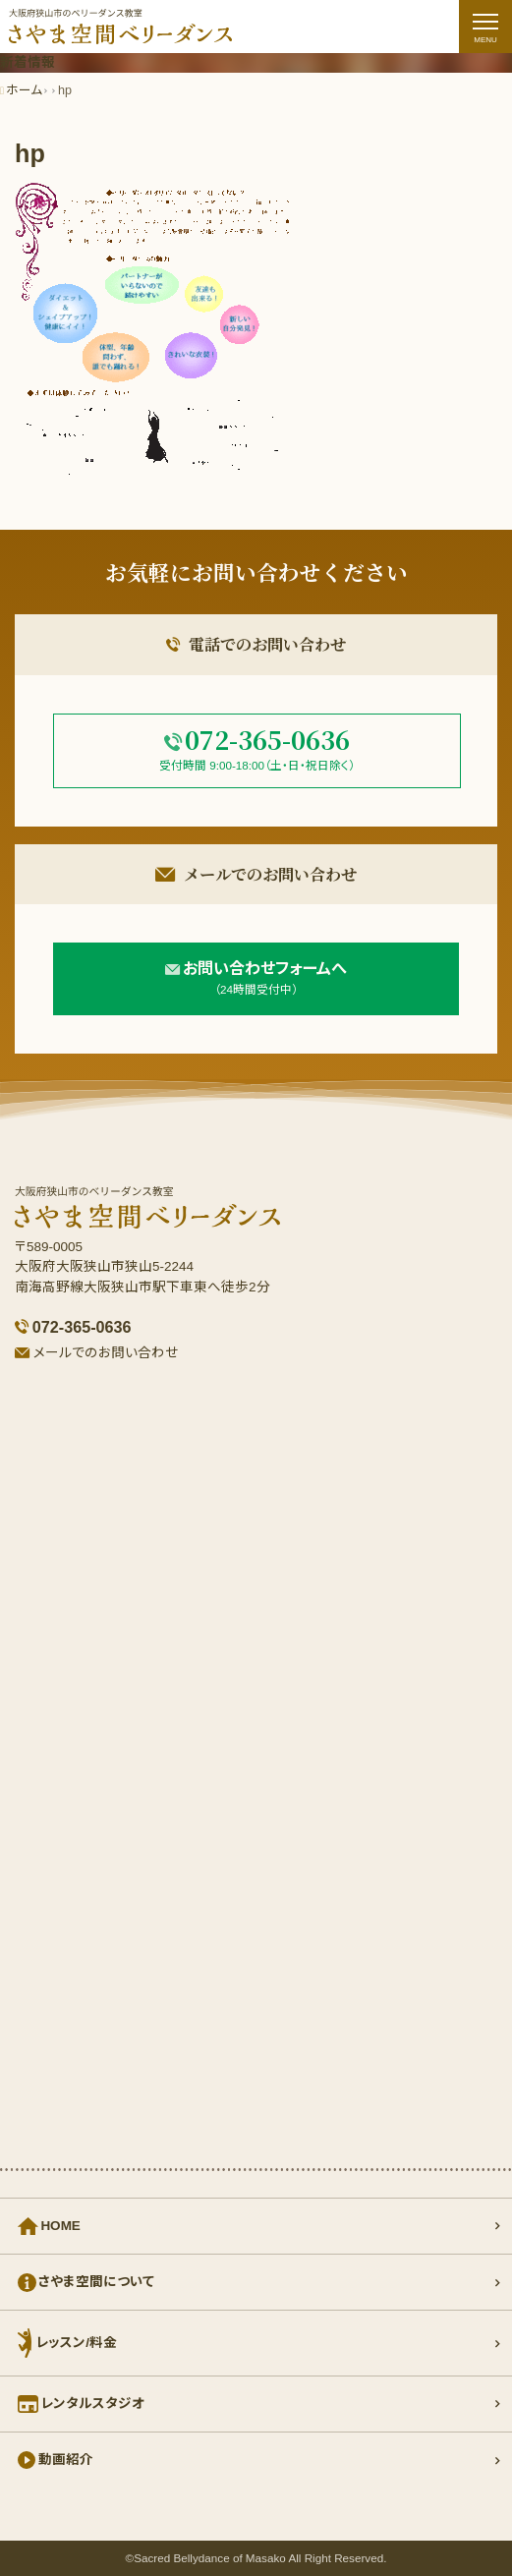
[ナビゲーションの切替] (485, 26)
